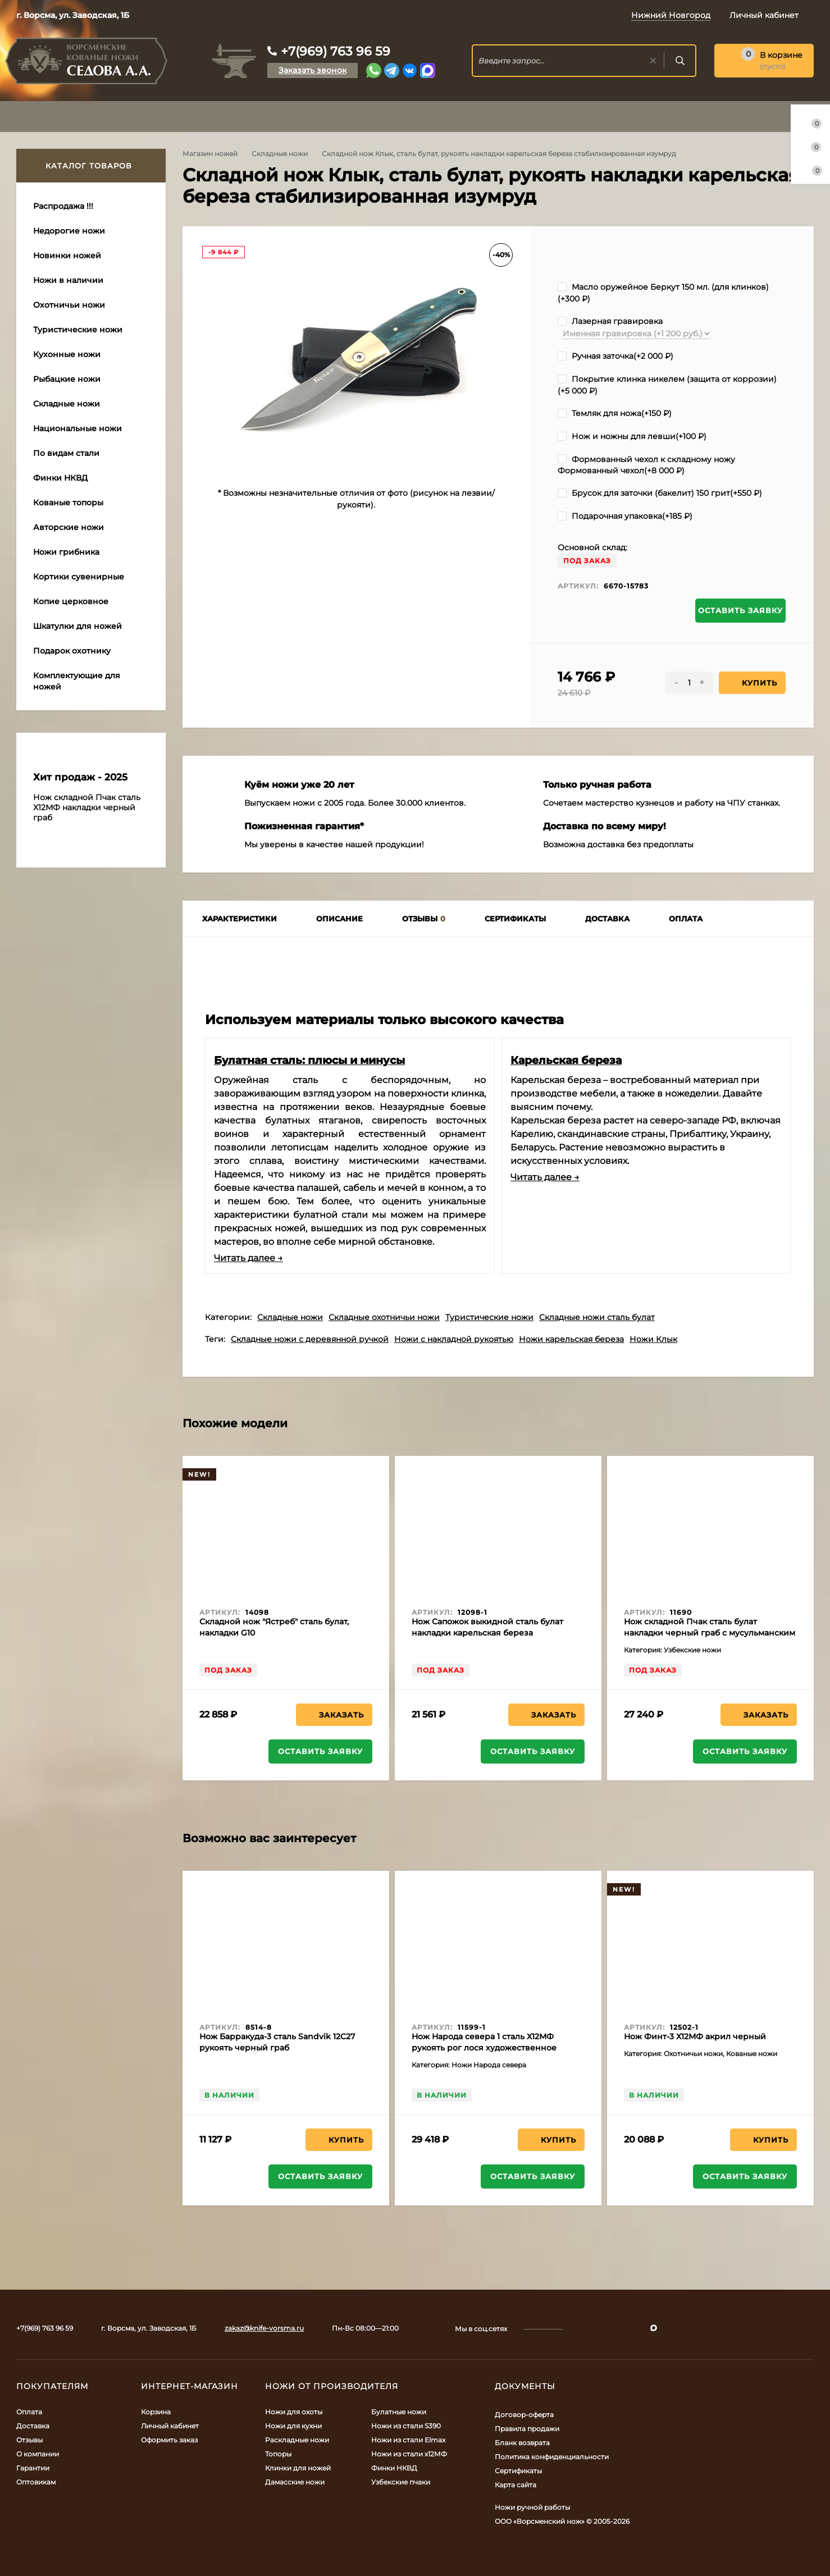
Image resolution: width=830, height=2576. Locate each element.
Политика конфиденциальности (552, 2456)
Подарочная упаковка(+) (625, 516)
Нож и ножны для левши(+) (632, 436)
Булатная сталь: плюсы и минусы (309, 1060)
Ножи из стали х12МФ (409, 2454)
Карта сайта (515, 2485)
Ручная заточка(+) (615, 356)
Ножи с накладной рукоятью (453, 1339)
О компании (37, 2454)
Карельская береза (566, 1060)
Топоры (278, 2454)
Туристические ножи (489, 1317)
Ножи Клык (653, 1339)
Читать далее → (248, 1258)
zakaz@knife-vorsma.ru (264, 2328)
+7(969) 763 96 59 (335, 51)
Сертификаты (518, 2471)
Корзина (156, 2412)
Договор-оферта (524, 2414)
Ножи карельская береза (571, 1339)
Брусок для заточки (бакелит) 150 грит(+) (660, 493)
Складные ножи (280, 153)
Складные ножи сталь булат (597, 1317)
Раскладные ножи (297, 2440)
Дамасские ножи (295, 2482)
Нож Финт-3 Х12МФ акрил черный (695, 2036)
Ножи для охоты (293, 2412)
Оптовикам (36, 2482)
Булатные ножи (398, 2412)
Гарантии (32, 2468)
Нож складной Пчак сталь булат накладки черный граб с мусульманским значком (709, 1632)
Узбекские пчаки (400, 2482)
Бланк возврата (522, 2442)
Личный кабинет (170, 2426)
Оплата (29, 2412)
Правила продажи (527, 2428)
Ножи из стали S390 (406, 2426)
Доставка (32, 2426)
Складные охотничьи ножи (384, 1317)
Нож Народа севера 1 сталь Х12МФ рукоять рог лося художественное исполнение (484, 2047)
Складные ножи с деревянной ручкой (310, 1339)
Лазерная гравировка (610, 321)
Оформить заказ (169, 2440)
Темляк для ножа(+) (615, 413)
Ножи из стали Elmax (408, 2440)
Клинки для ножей (298, 2468)
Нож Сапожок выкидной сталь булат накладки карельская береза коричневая (487, 1632)
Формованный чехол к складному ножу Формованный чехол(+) (646, 465)
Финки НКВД (394, 2468)
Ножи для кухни (293, 2426)
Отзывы (29, 2440)
